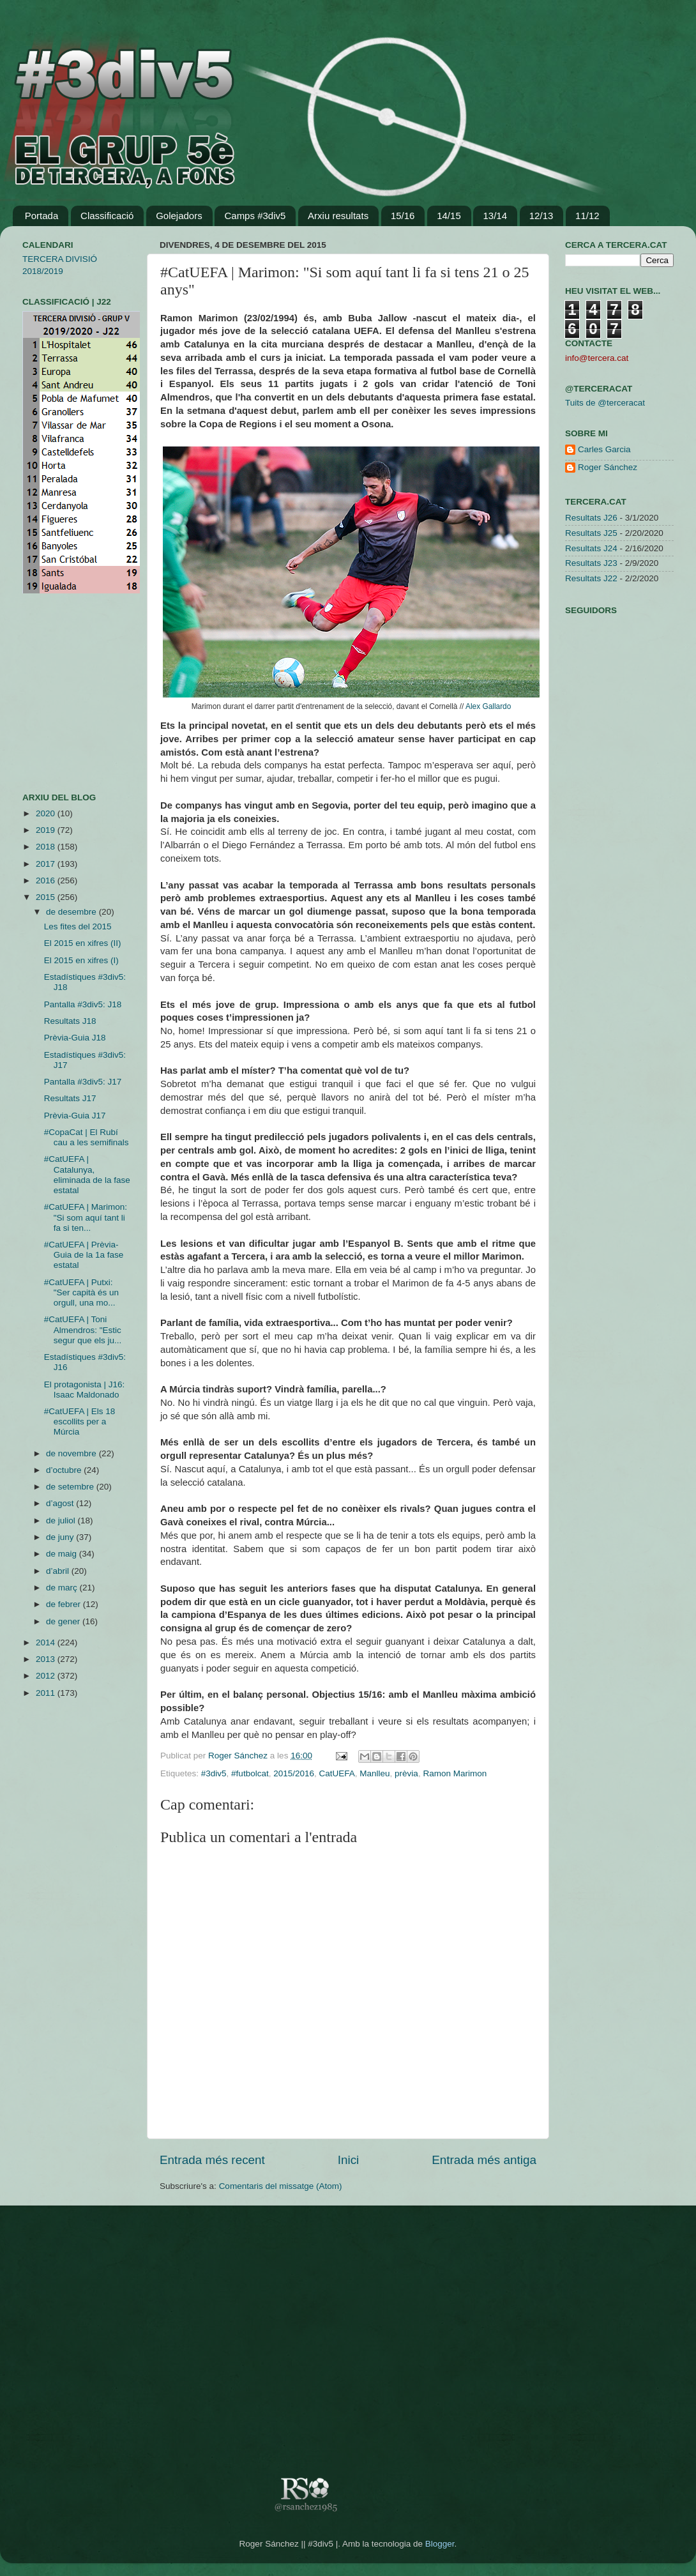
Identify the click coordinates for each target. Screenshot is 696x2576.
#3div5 (214, 1773)
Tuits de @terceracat (605, 403)
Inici (348, 2160)
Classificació (106, 215)
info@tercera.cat (596, 358)
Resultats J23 (591, 563)
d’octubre (65, 1470)
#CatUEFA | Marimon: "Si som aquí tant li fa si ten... (85, 1217)
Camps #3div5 (254, 215)
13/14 (495, 215)
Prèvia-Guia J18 (75, 1037)
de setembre (71, 1486)
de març (63, 1587)
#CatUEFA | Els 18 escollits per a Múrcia (80, 1421)
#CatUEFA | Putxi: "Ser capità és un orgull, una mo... (81, 1292)
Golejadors (179, 215)
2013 (46, 1659)
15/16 (403, 215)
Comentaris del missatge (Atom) (280, 2186)
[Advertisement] (60, 693)
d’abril (59, 1571)
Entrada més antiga (484, 2160)
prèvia (406, 1773)
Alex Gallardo (488, 706)
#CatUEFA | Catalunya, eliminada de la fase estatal (87, 1174)
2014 (46, 1642)
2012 (46, 1675)
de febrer (64, 1604)
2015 (46, 897)
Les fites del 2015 (78, 926)
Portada (42, 215)
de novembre (72, 1453)
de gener (64, 1621)
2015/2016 (293, 1773)
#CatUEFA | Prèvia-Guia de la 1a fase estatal (84, 1255)
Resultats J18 (70, 1021)
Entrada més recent (212, 2160)
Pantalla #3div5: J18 (83, 1004)
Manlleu (374, 1773)
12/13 (541, 215)
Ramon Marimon (455, 1773)
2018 (46, 846)
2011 (46, 1693)
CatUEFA (337, 1773)
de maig (62, 1554)
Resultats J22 (591, 578)
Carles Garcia (604, 449)
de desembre (72, 912)
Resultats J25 (591, 533)
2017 (46, 864)
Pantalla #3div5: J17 (83, 1081)
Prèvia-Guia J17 (75, 1115)
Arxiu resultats (338, 215)
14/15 (449, 215)
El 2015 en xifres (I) (81, 960)
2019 (46, 830)
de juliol (62, 1520)
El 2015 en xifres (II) (82, 943)
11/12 (587, 215)
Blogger (440, 2544)
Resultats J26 (591, 517)
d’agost (61, 1503)
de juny (61, 1537)
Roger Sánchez (239, 1755)
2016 (46, 880)
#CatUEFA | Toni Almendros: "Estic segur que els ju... (83, 1330)
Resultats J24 (591, 548)
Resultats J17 (70, 1098)
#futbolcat (250, 1773)
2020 (46, 813)
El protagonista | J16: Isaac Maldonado (84, 1389)
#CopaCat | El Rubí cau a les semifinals (86, 1137)
